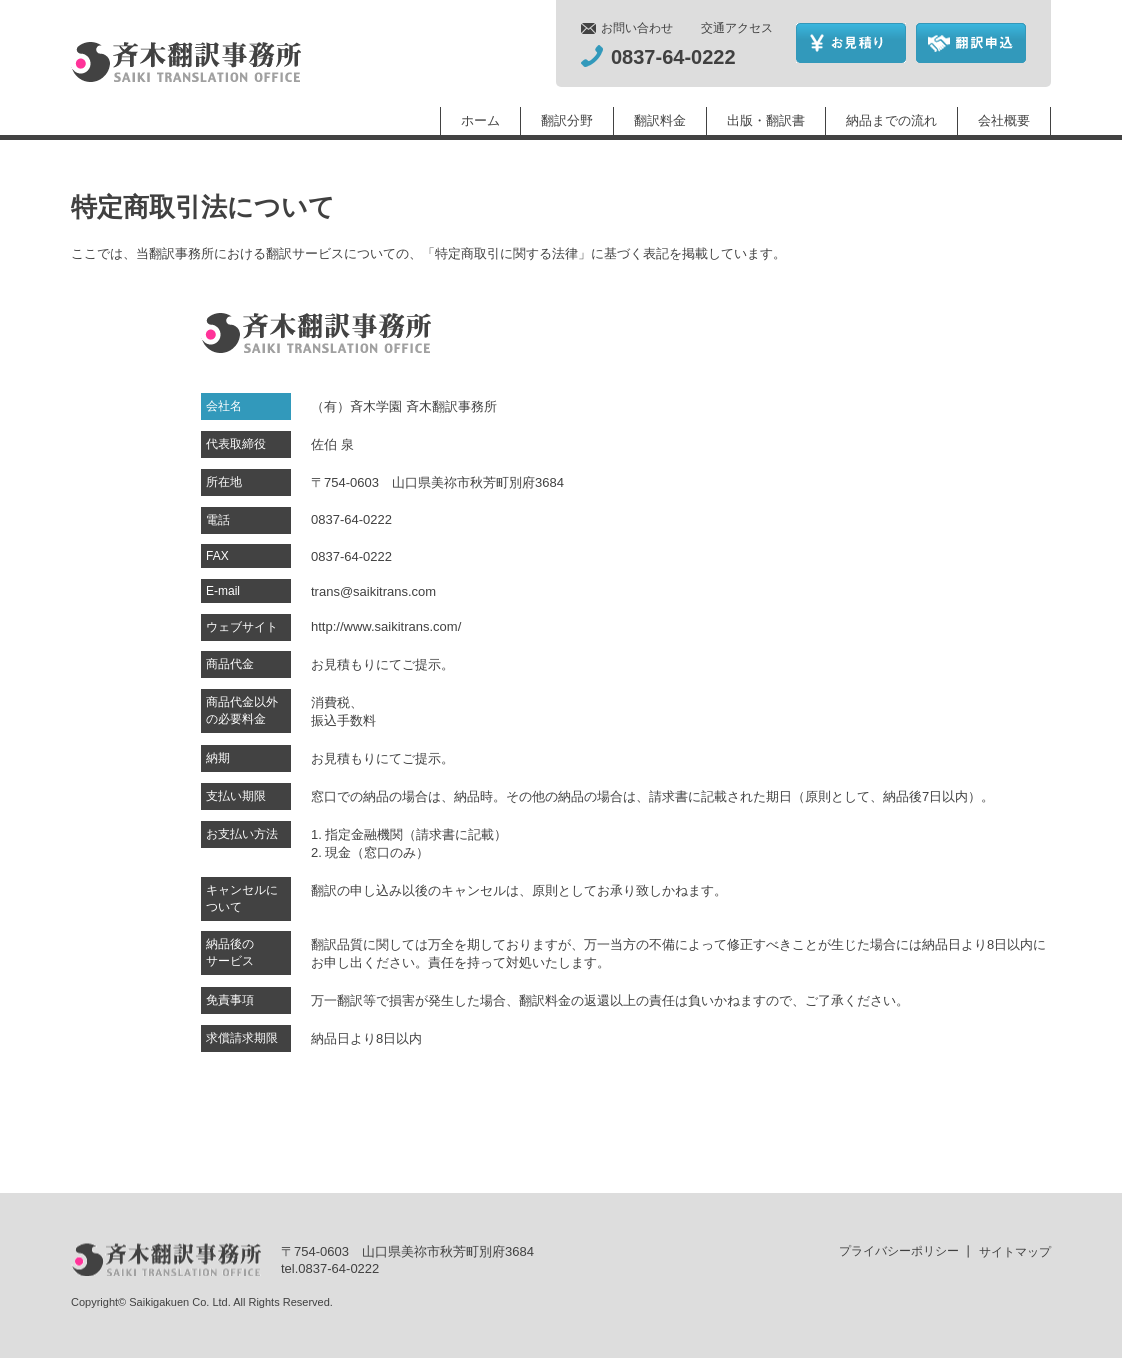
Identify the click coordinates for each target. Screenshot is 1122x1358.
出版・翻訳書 (766, 120)
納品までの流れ (891, 120)
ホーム (480, 120)
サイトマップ (1015, 1252)
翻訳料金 (660, 120)
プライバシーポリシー (899, 1251)
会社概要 (1004, 120)
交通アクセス (737, 28)
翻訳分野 (567, 120)
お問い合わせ (637, 28)
